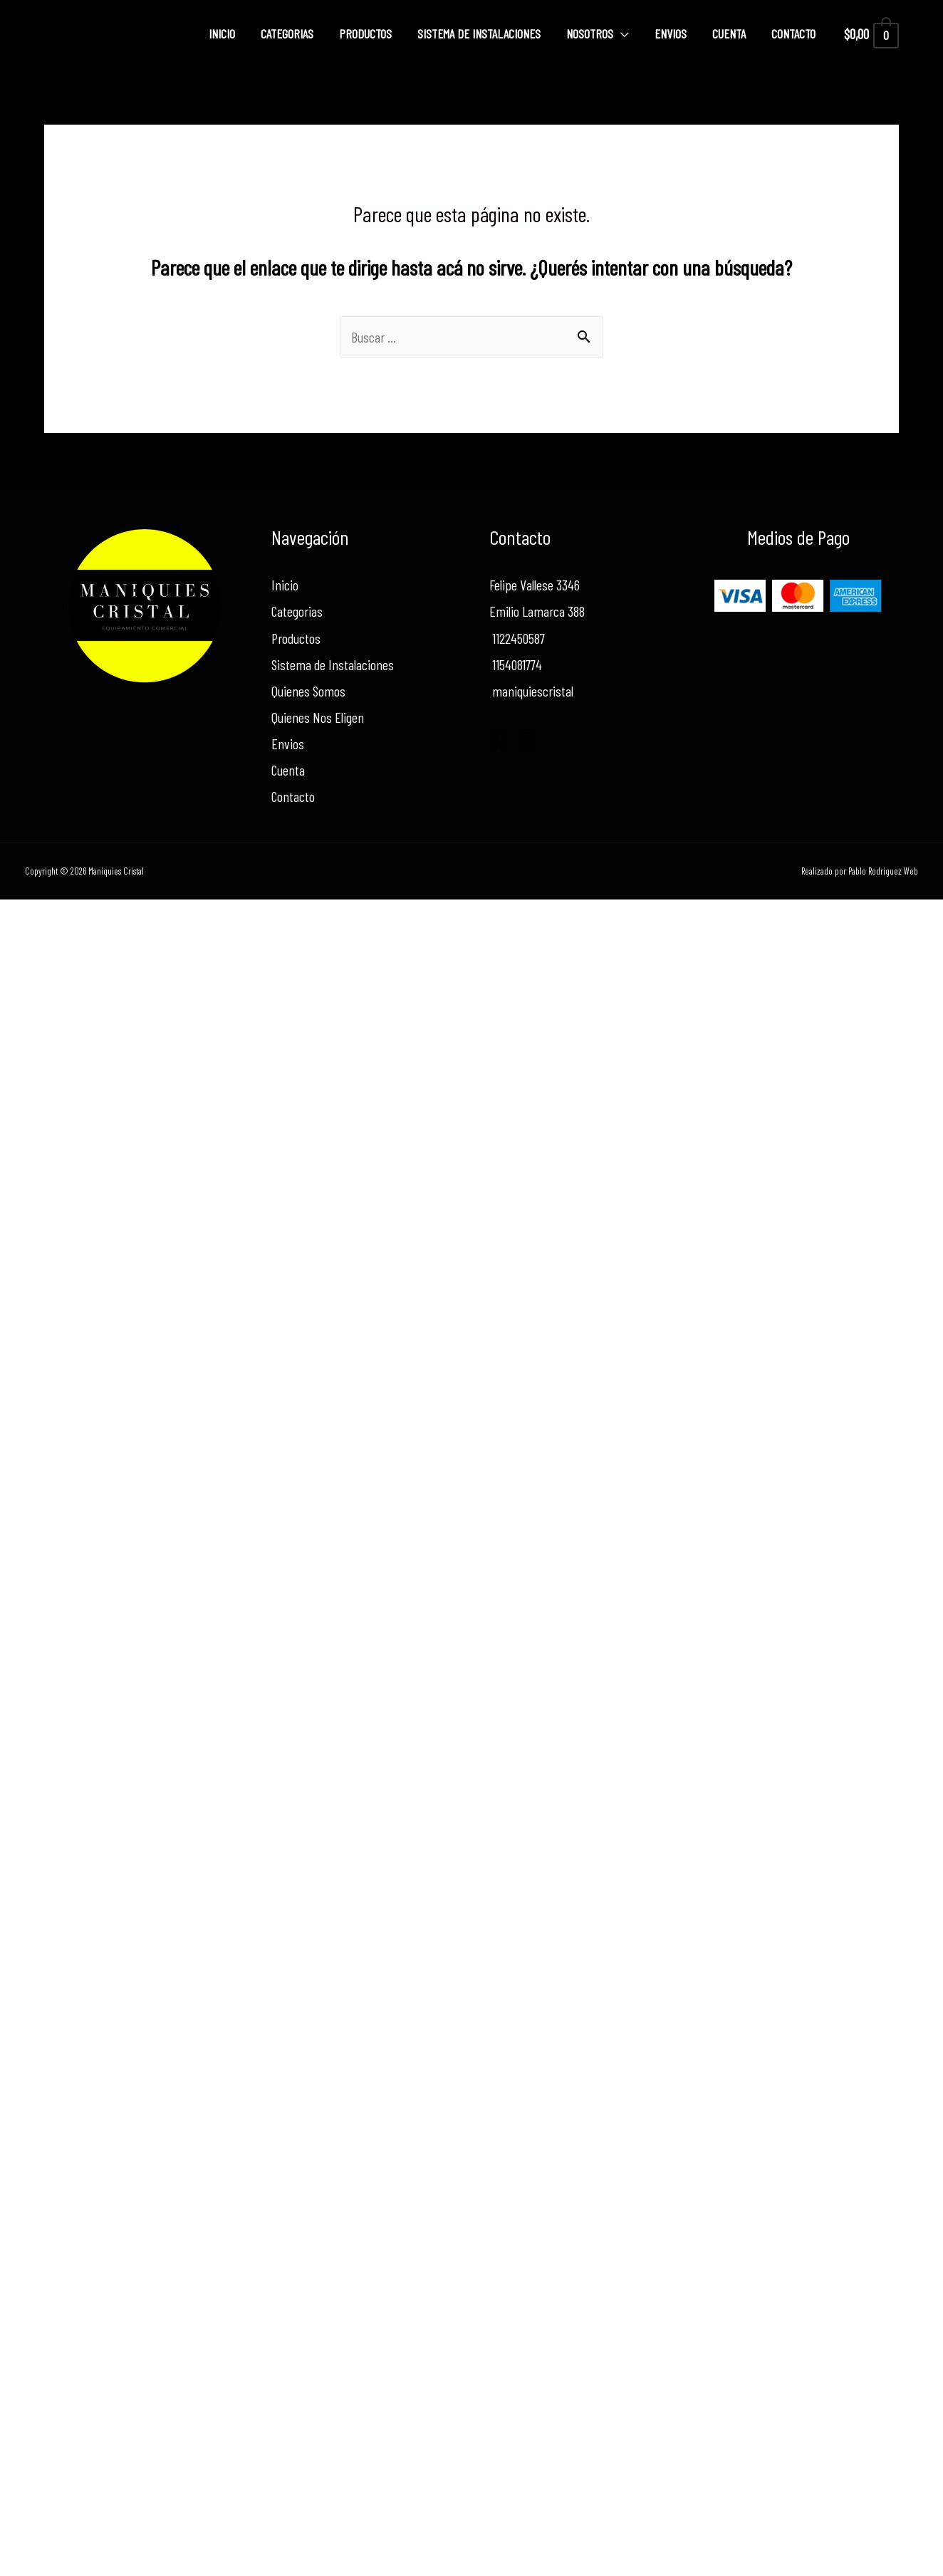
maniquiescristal (531, 690)
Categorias (287, 33)
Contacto (793, 33)
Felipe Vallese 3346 (534, 584)
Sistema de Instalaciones (479, 33)
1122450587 (517, 638)
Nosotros (589, 33)
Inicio (222, 33)
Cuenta (729, 33)
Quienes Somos (308, 690)
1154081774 (515, 664)
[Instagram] (526, 740)
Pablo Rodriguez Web (883, 871)
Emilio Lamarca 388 (537, 611)
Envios (671, 33)
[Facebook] (499, 740)
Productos (365, 33)
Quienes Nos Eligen (317, 717)
